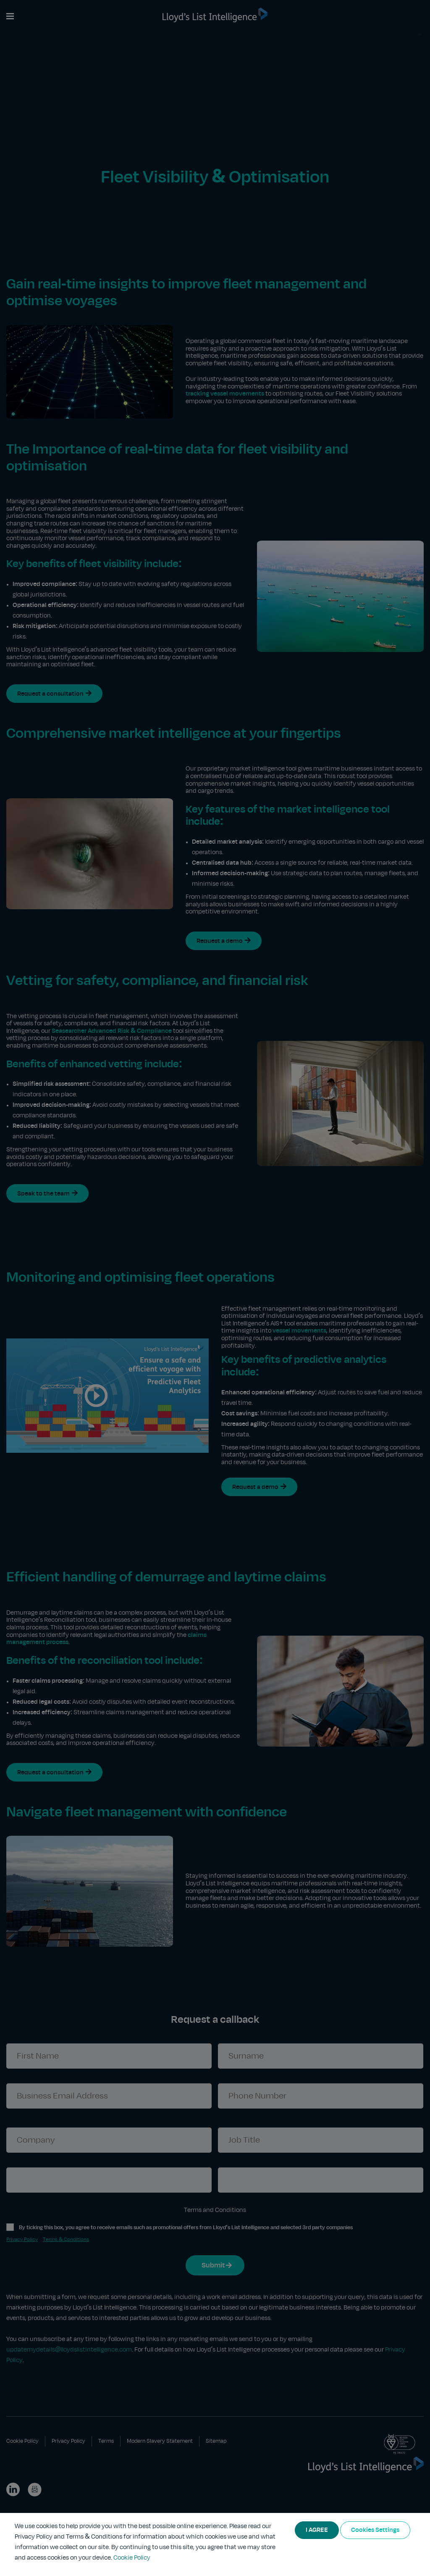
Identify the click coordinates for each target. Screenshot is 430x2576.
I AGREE (317, 2530)
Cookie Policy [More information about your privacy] (131, 2558)
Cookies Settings (375, 2530)
